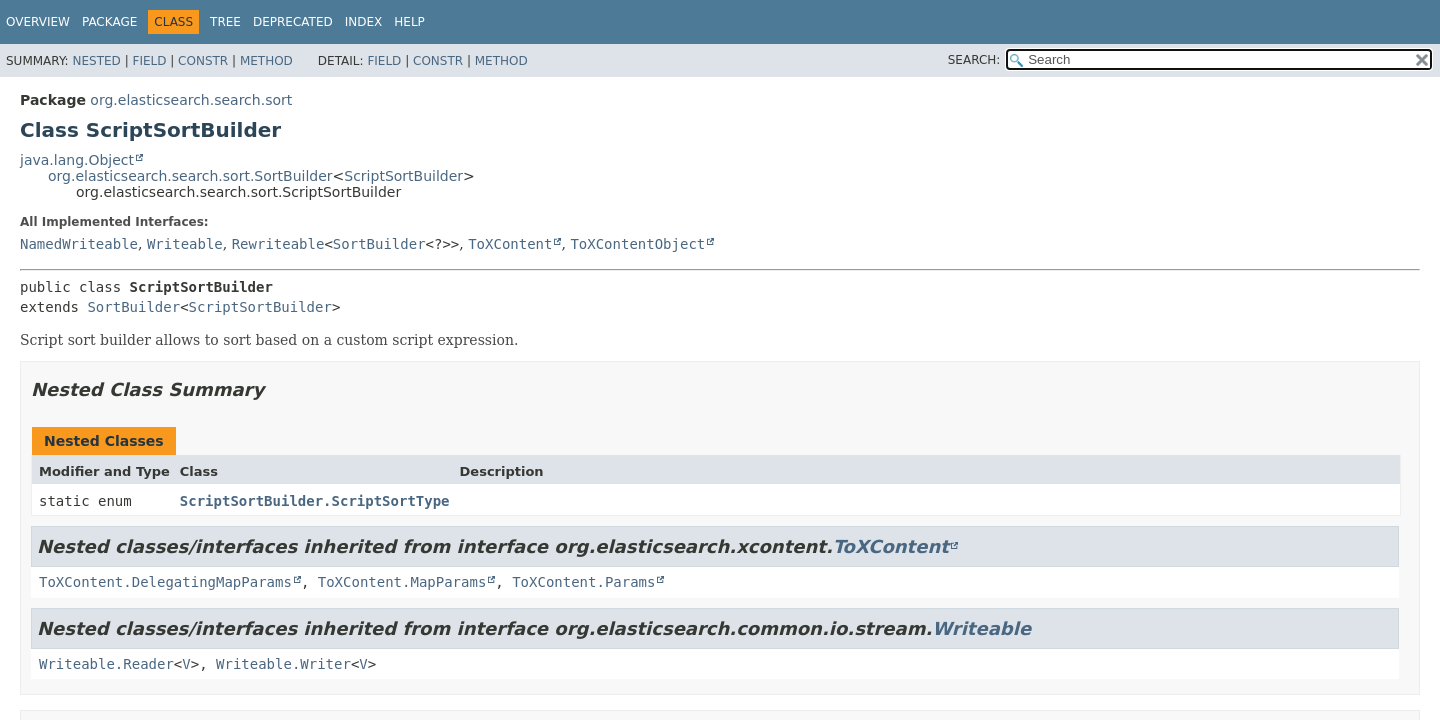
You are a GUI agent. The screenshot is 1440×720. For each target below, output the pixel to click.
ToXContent (510, 244)
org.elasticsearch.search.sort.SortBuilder (190, 176)
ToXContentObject (637, 244)
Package (109, 22)
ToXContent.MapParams (402, 582)
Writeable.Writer (283, 664)
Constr (203, 61)
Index (364, 22)
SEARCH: (974, 60)
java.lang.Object (77, 160)
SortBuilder (379, 244)
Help (409, 22)
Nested (96, 61)
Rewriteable (278, 244)
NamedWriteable (79, 244)
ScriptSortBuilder (403, 176)
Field (149, 61)
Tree (225, 22)
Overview (38, 22)
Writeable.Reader (106, 664)
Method (266, 61)
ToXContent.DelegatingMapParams (165, 582)
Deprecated (293, 22)
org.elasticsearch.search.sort (191, 100)
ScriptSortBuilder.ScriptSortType (315, 501)
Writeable (185, 244)
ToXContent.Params (583, 582)
